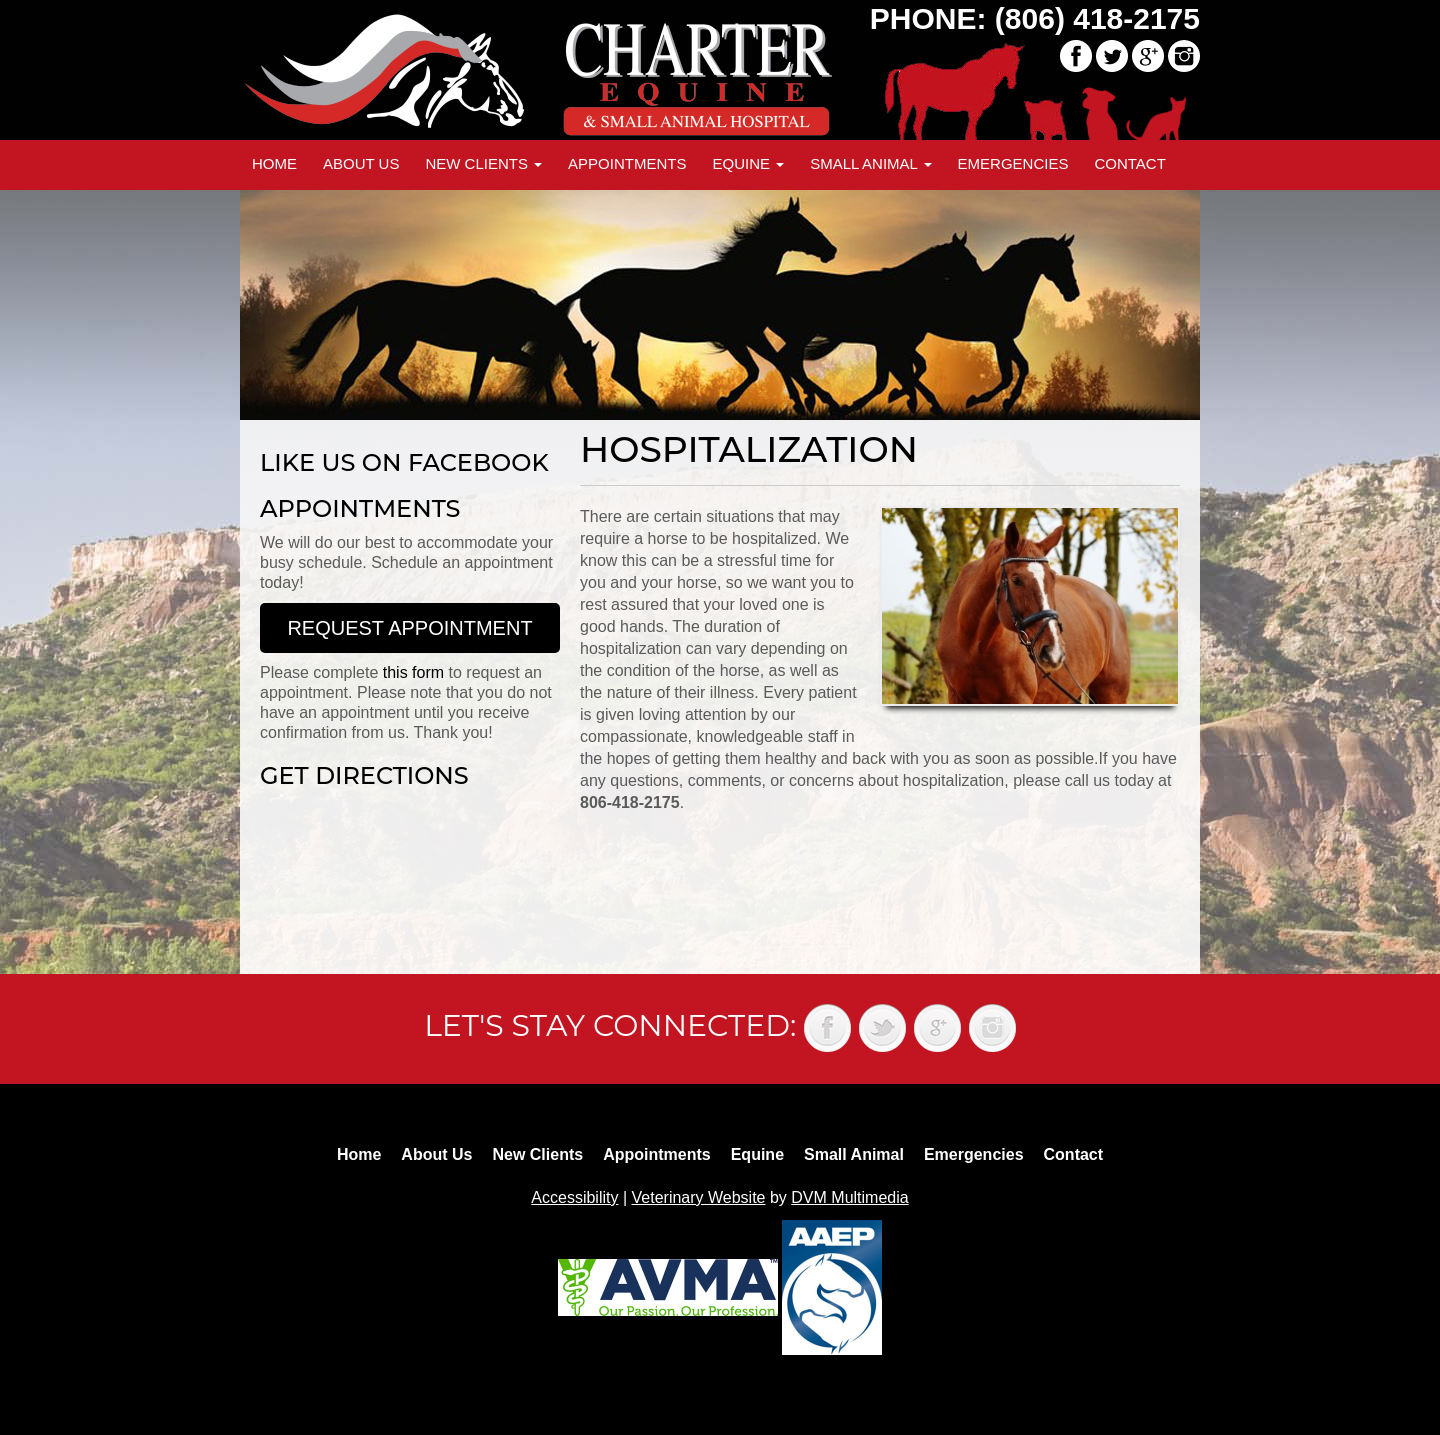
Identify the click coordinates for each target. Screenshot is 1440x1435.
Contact (1129, 163)
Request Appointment (409, 628)
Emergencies (1013, 163)
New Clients (483, 163)
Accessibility (574, 1197)
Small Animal (870, 163)
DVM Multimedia (849, 1197)
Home (274, 163)
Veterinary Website (699, 1197)
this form (413, 672)
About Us (361, 163)
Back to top (1405, 1375)
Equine (748, 163)
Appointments (627, 163)
